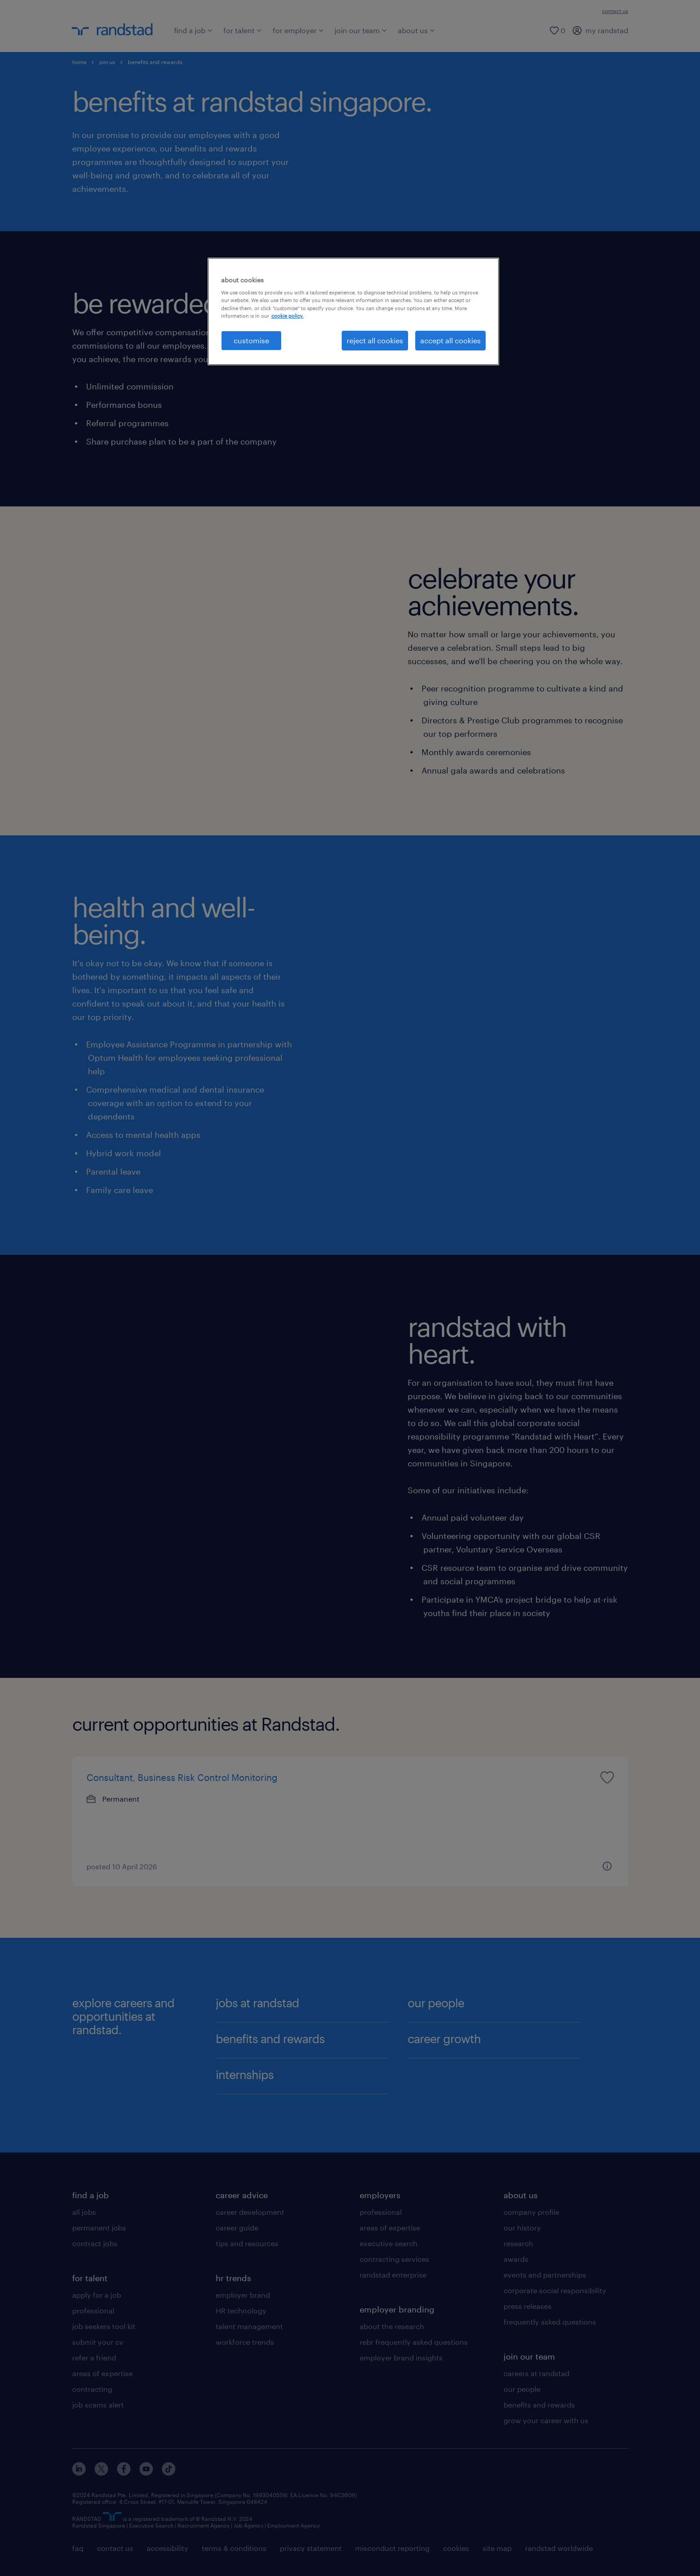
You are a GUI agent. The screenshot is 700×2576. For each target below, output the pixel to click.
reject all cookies (375, 340)
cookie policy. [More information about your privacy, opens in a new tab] (287, 316)
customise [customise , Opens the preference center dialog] (251, 340)
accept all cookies (450, 340)
